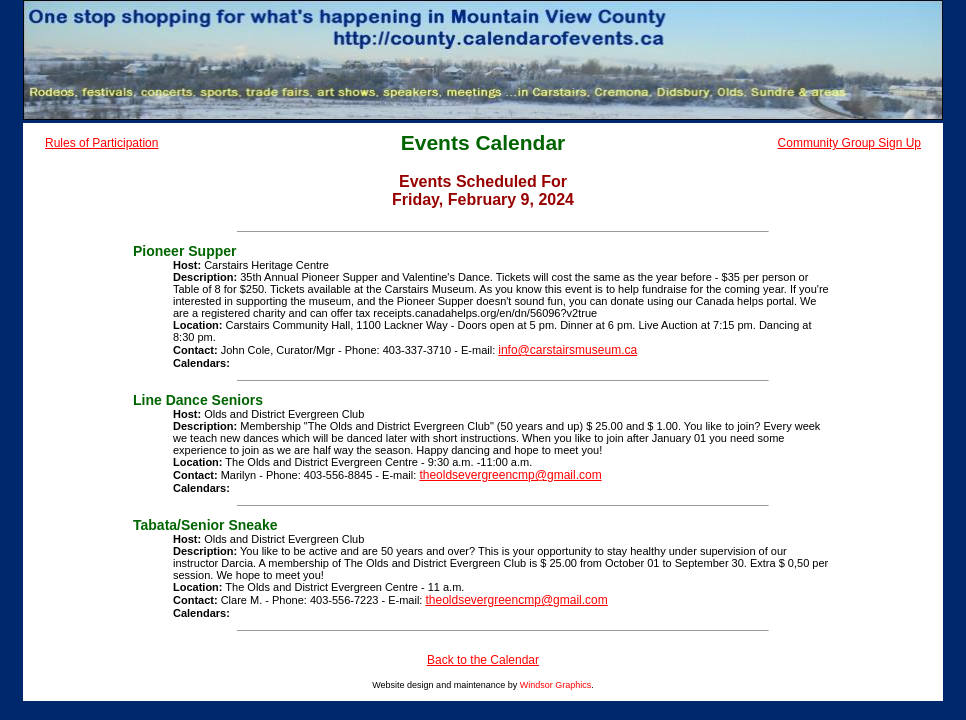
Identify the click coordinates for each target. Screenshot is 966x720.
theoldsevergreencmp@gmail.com (510, 475)
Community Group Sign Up (849, 143)
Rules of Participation (101, 143)
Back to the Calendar (483, 660)
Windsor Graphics (556, 685)
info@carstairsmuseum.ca (567, 350)
